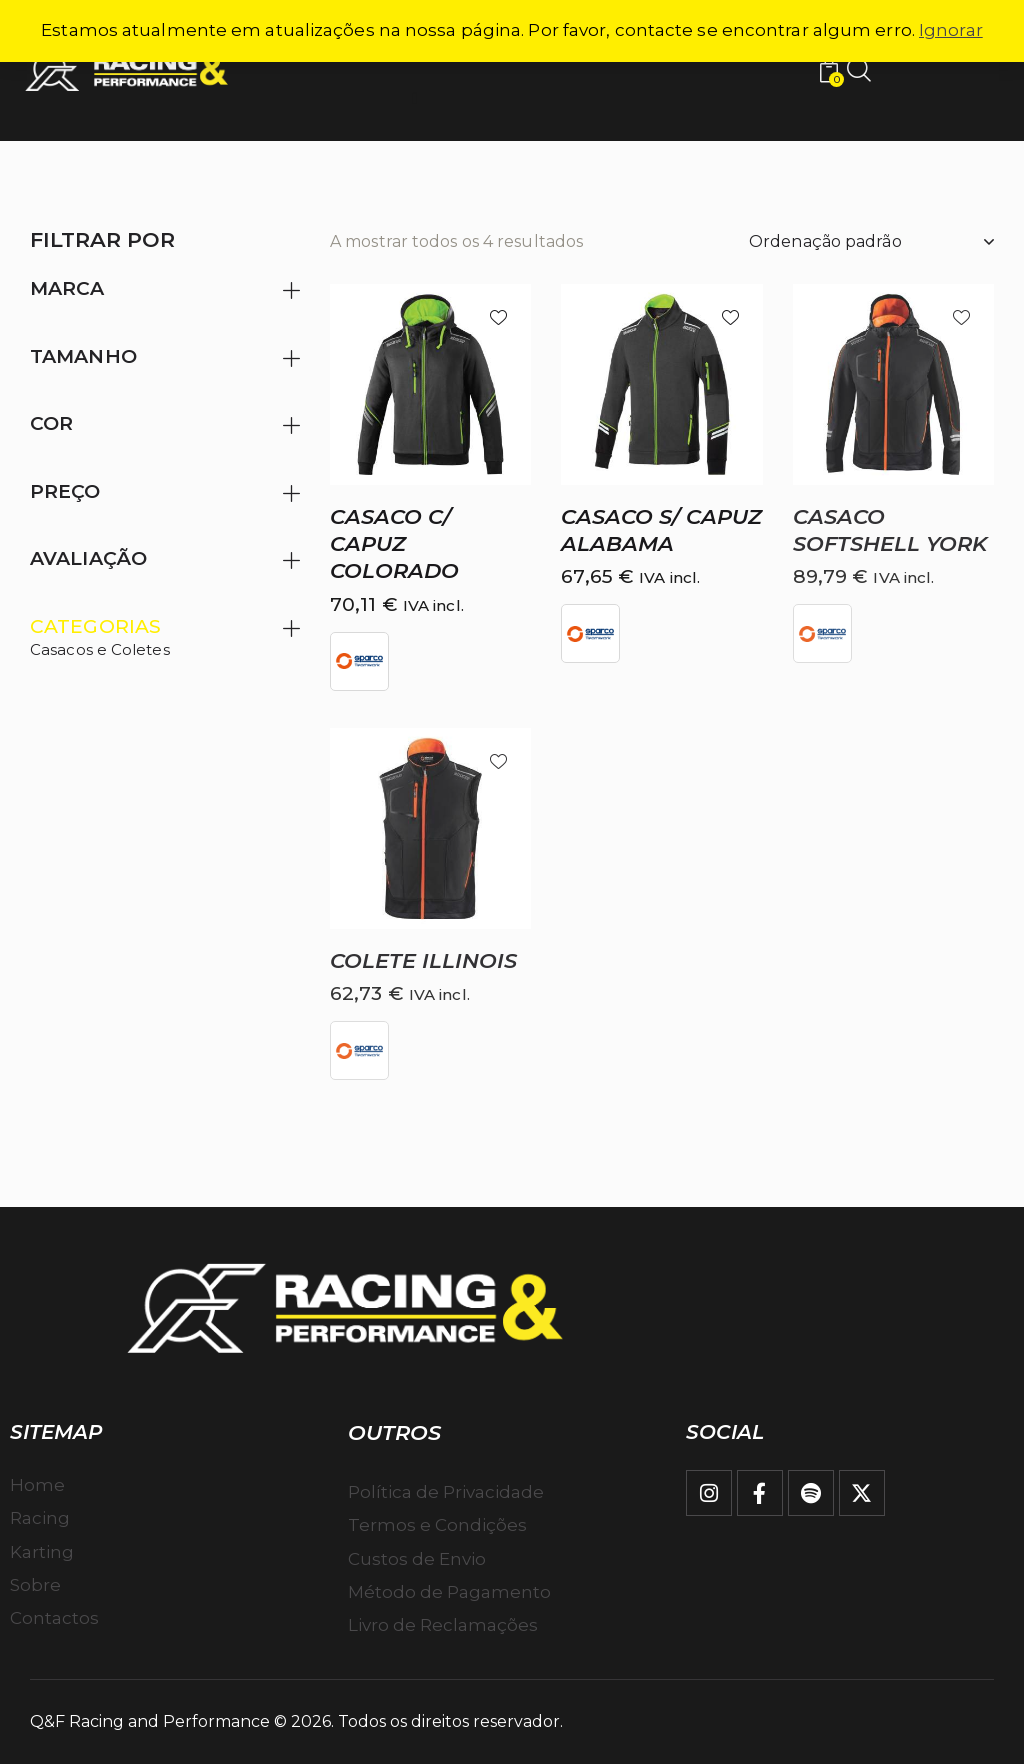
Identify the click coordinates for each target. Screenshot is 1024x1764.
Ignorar (951, 30)
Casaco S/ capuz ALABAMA (661, 530)
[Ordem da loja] (871, 242)
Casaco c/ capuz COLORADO (394, 544)
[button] (498, 316)
